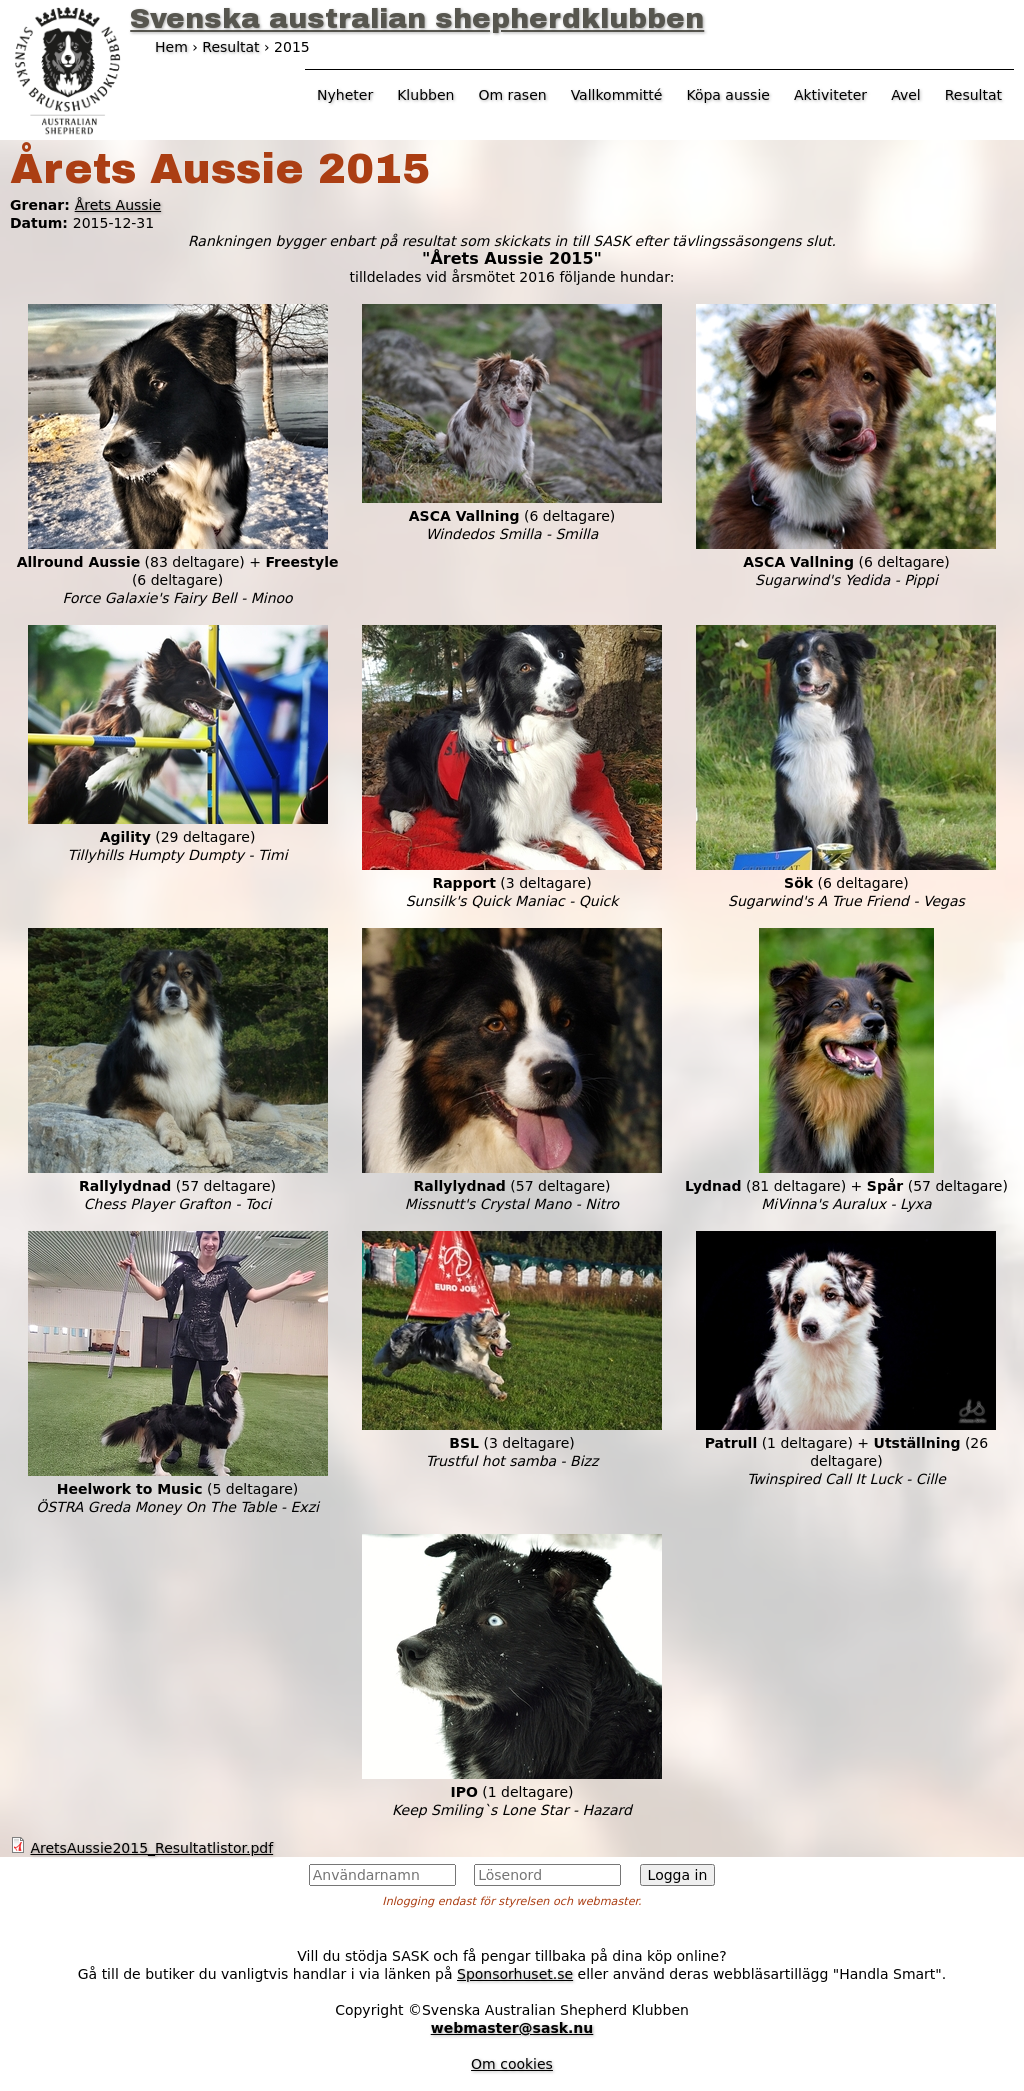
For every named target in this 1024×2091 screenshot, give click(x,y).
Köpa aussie (728, 95)
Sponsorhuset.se (515, 1974)
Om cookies (512, 2064)
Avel (906, 95)
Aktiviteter (830, 95)
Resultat (973, 95)
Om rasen (512, 95)
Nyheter (345, 95)
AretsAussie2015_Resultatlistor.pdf (151, 1848)
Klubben (425, 95)
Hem (171, 47)
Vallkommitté (617, 95)
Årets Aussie (118, 205)
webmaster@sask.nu (512, 2028)
